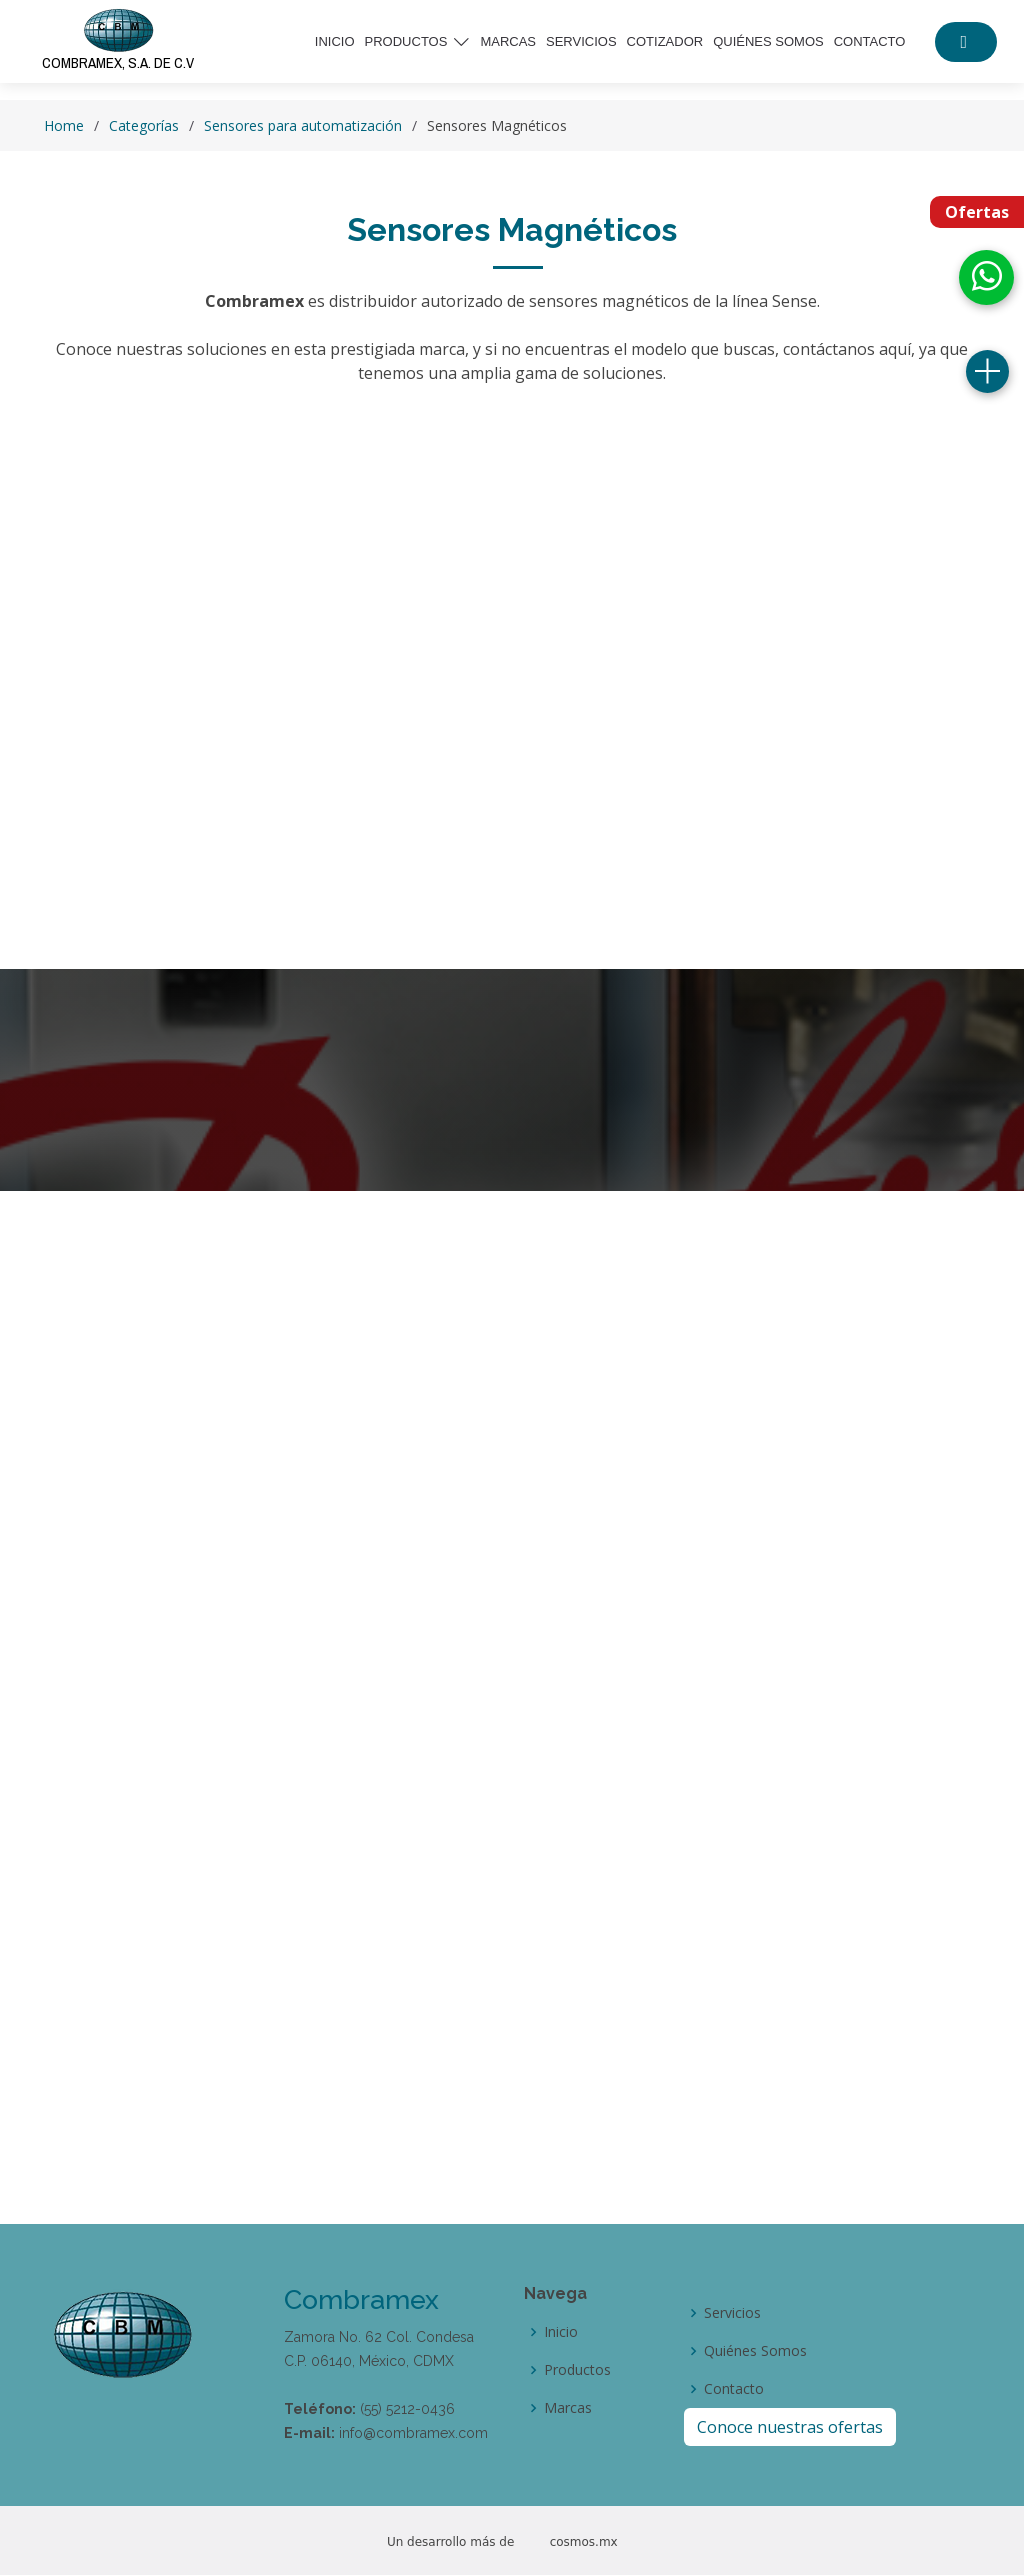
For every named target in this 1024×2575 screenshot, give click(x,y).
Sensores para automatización (303, 125)
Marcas (508, 41)
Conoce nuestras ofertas (790, 2427)
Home (64, 125)
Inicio (335, 41)
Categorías (144, 125)
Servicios (581, 41)
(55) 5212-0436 (407, 2409)
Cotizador (665, 41)
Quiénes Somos (755, 2351)
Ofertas (977, 212)
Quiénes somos (768, 41)
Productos (577, 2370)
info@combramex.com (413, 2433)
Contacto (870, 41)
